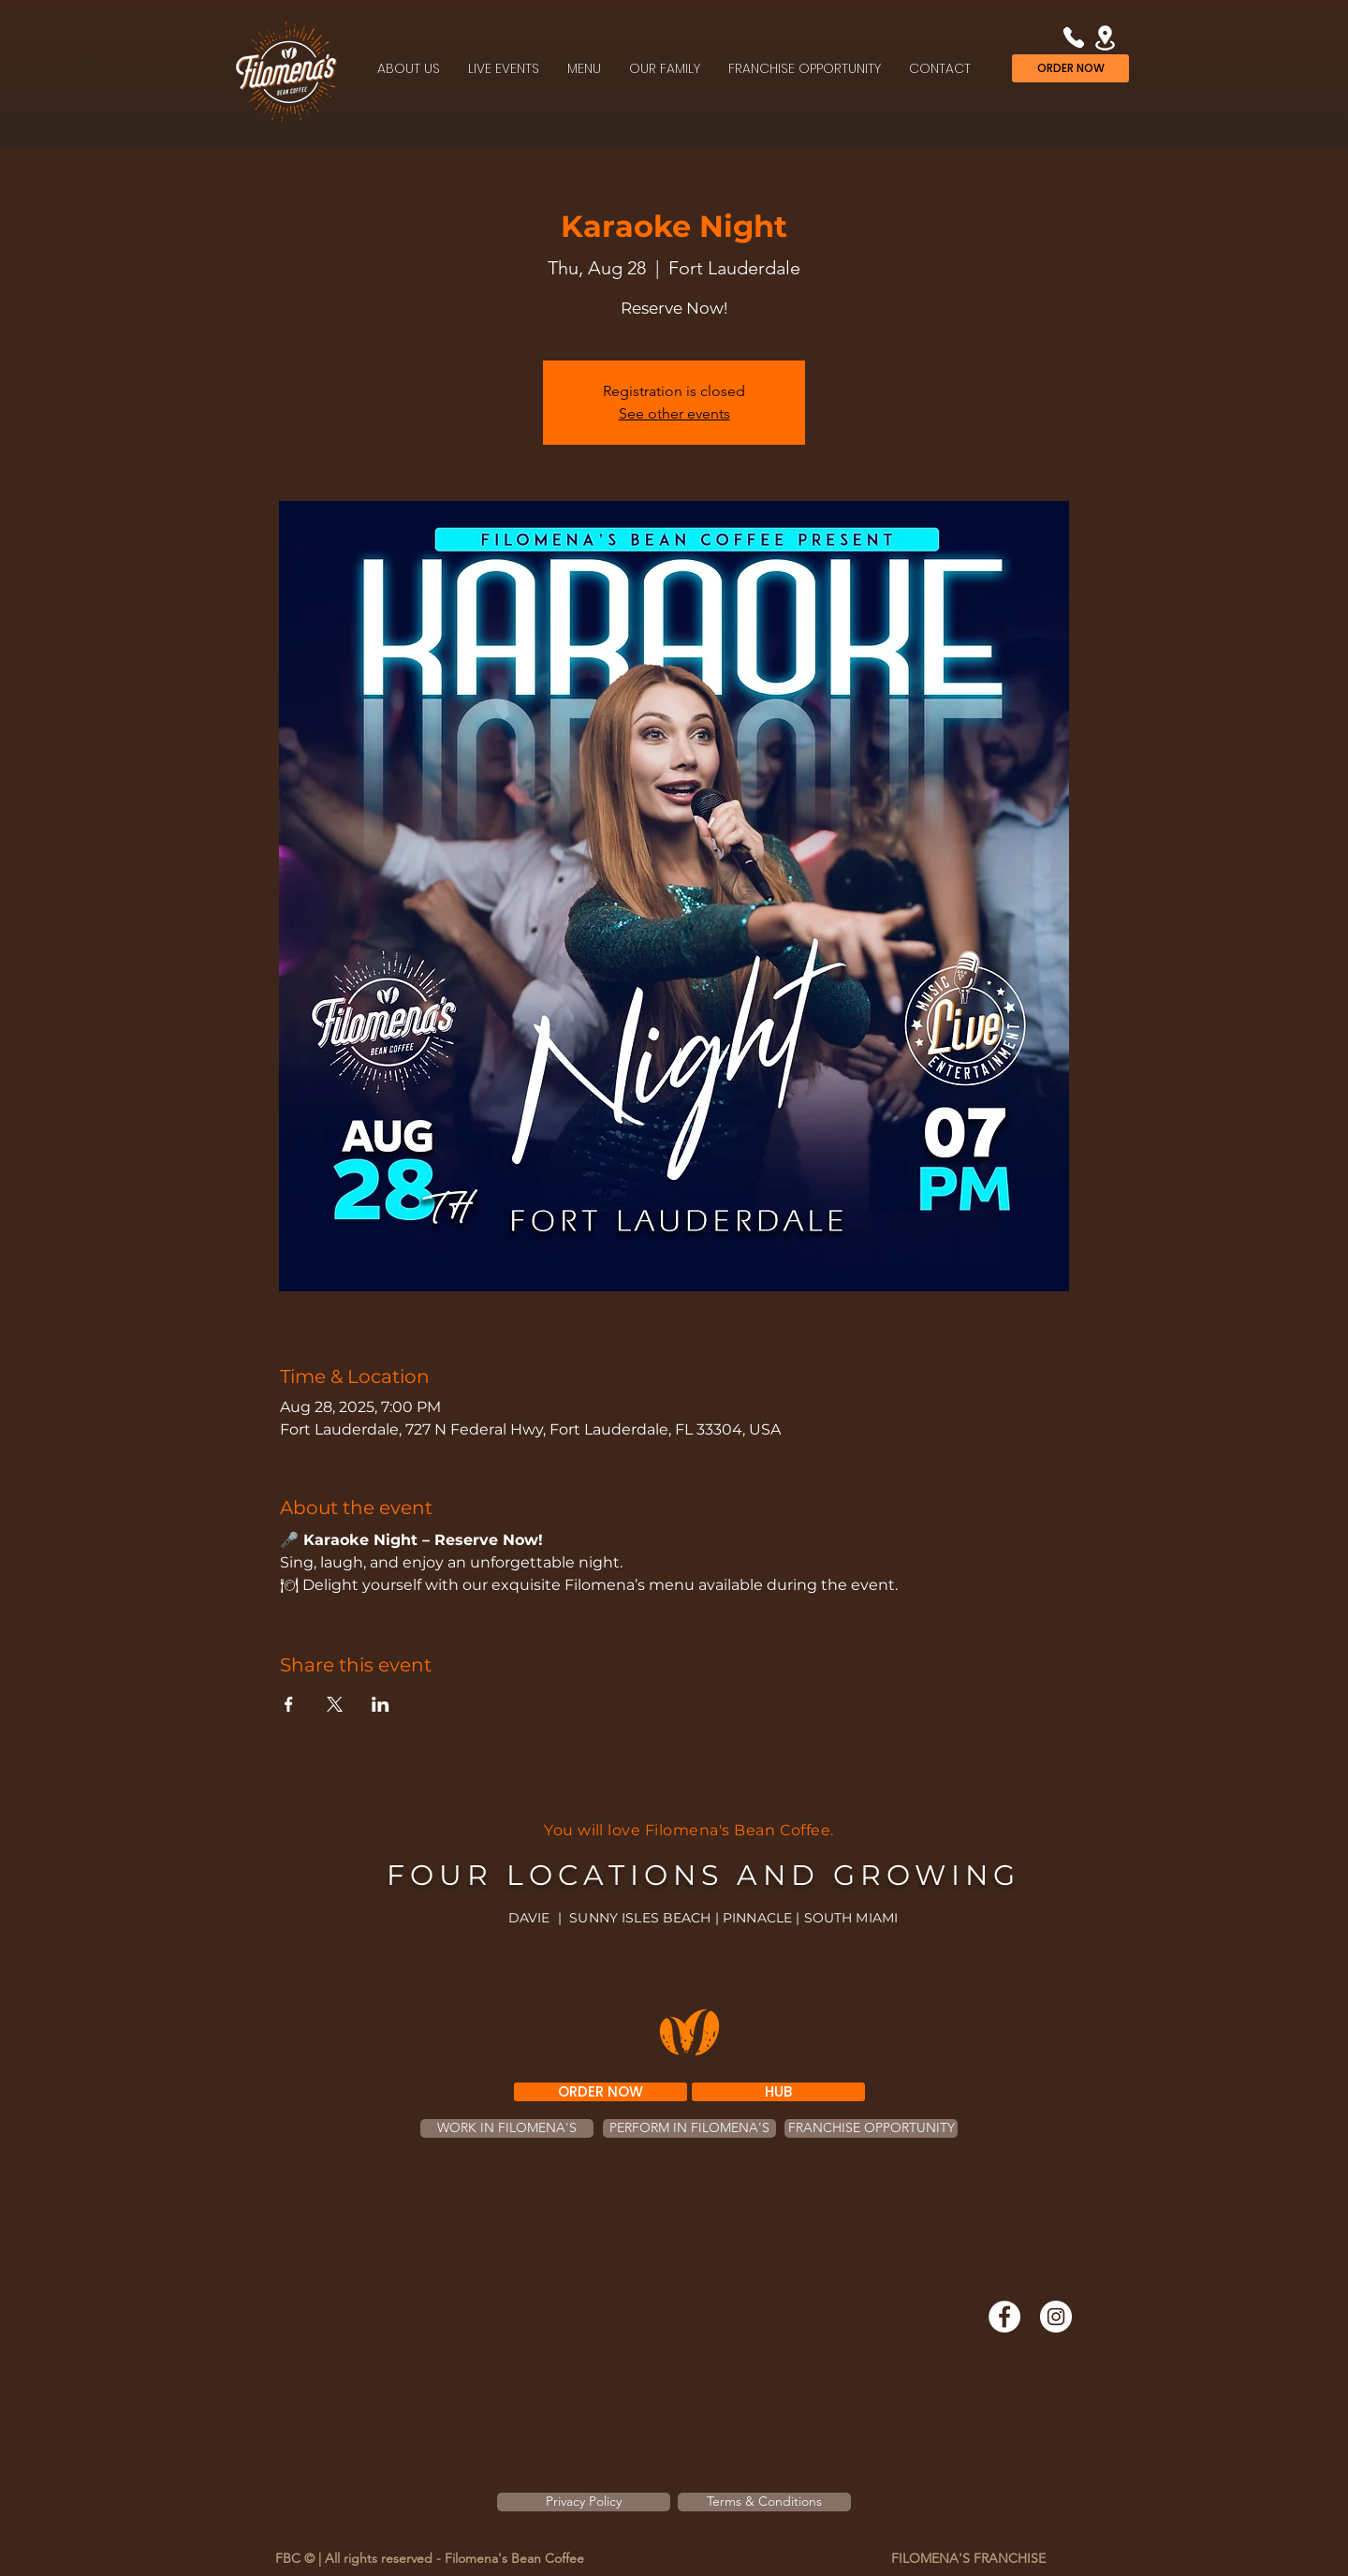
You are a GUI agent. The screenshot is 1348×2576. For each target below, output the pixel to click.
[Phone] (1073, 37)
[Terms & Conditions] (764, 2502)
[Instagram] (1056, 2317)
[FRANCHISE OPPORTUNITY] (871, 2128)
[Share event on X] (335, 1704)
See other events (674, 413)
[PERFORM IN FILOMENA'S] (689, 2128)
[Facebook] (1004, 2317)
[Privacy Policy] (583, 2502)
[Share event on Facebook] (289, 1704)
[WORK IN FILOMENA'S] (506, 2128)
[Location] (1105, 37)
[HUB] (778, 2092)
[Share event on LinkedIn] (380, 1704)
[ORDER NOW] (1070, 68)
